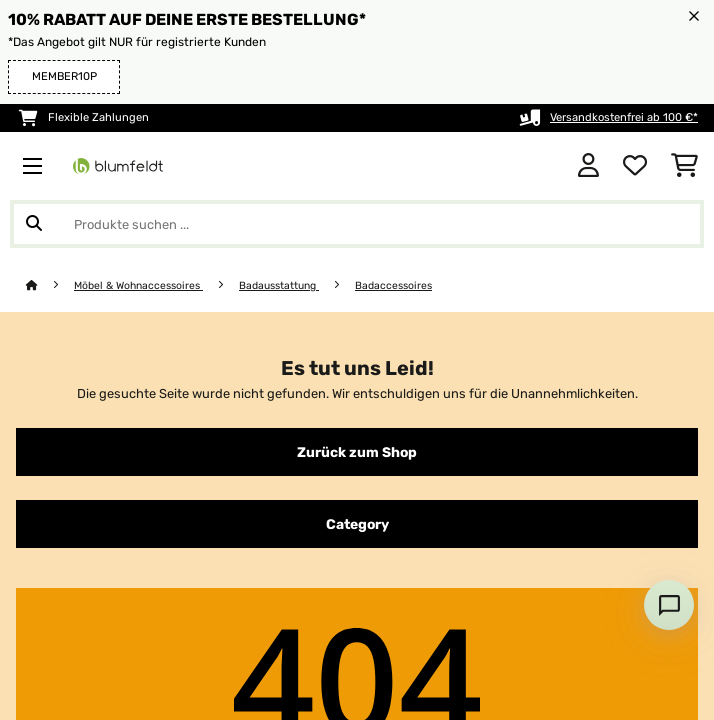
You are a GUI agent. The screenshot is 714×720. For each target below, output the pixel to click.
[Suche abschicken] (34, 224)
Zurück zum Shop (357, 452)
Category (357, 524)
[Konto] (588, 166)
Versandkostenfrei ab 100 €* (624, 117)
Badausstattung (279, 285)
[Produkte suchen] (357, 224)
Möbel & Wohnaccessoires (138, 285)
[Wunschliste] (635, 166)
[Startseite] (50, 285)
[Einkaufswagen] (684, 166)
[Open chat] (669, 605)
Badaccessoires (393, 285)
